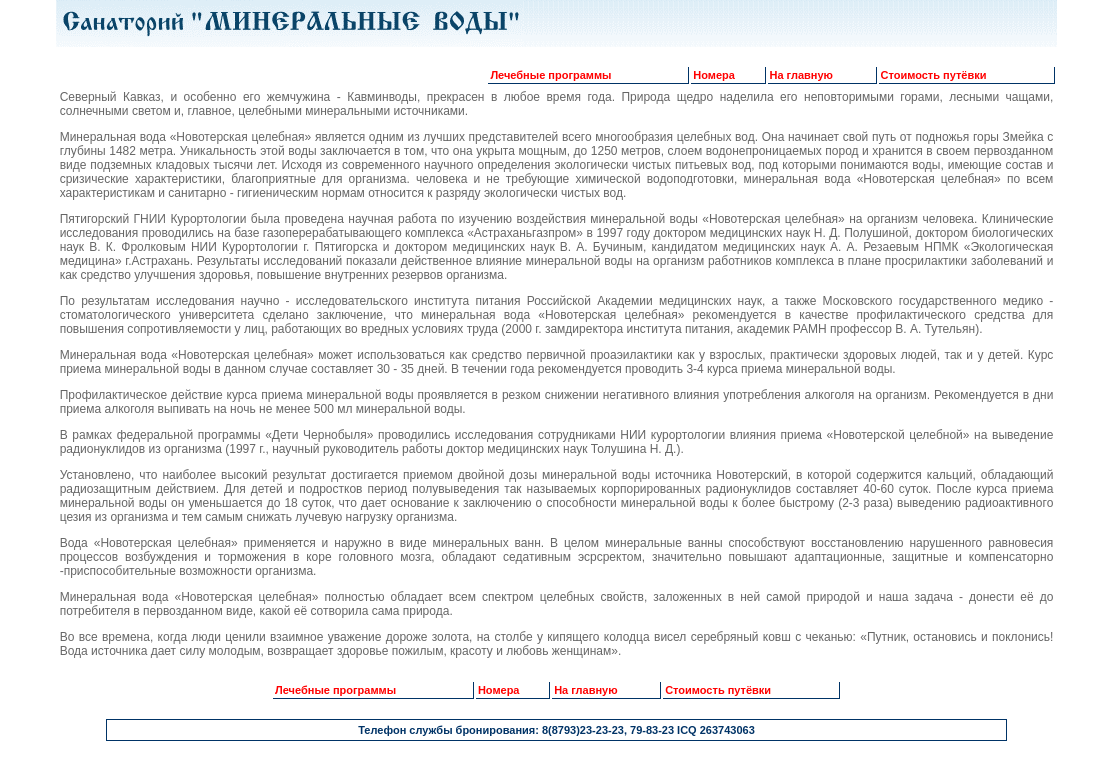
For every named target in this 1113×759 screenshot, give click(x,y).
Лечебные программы (550, 75)
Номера (714, 75)
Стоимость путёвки (934, 75)
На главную (801, 75)
